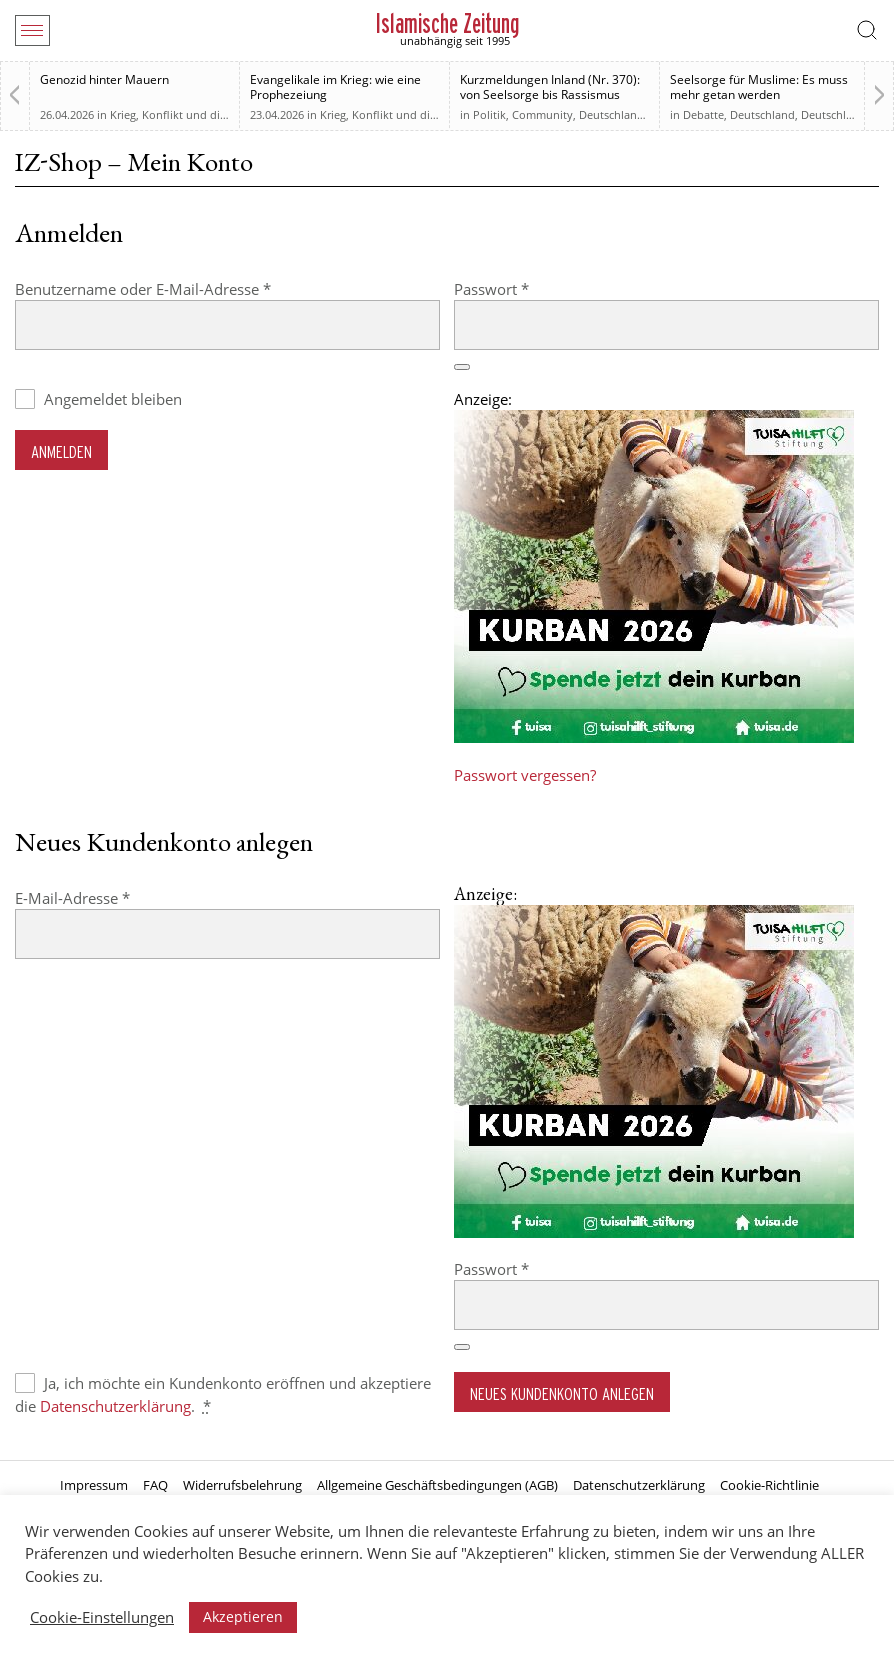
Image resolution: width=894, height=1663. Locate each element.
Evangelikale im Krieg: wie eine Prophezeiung (335, 87)
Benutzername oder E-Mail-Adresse (183, 288)
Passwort (531, 288)
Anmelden (61, 451)
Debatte (703, 114)
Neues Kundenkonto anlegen (562, 1393)
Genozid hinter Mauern (104, 79)
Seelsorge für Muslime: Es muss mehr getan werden (759, 87)
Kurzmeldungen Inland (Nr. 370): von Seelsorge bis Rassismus (550, 87)
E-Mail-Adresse (112, 897)
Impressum (94, 1485)
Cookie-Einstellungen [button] (102, 1617)
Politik (489, 114)
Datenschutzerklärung (115, 1406)
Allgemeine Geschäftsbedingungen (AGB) (437, 1485)
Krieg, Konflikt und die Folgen (187, 114)
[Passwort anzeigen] (462, 367)
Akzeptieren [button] (243, 1616)
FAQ (155, 1485)
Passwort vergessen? (525, 775)
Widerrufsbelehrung (242, 1485)
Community (542, 114)
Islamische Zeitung (447, 23)
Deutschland (611, 114)
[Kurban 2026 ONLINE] (654, 737)
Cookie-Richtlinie (769, 1485)
